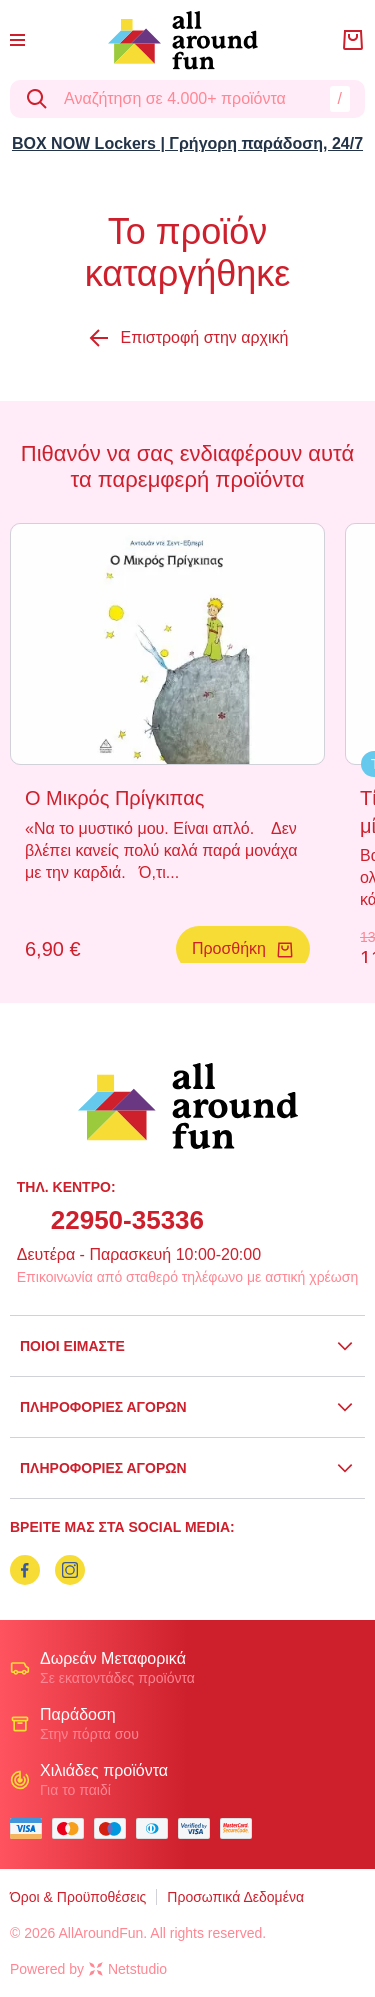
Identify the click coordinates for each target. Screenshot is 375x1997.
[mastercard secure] (241, 1828)
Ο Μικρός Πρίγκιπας (114, 798)
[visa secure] (199, 1828)
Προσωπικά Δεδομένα (235, 1897)
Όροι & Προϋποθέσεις (78, 1897)
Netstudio (128, 1969)
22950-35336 (127, 1220)
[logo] (183, 40)
